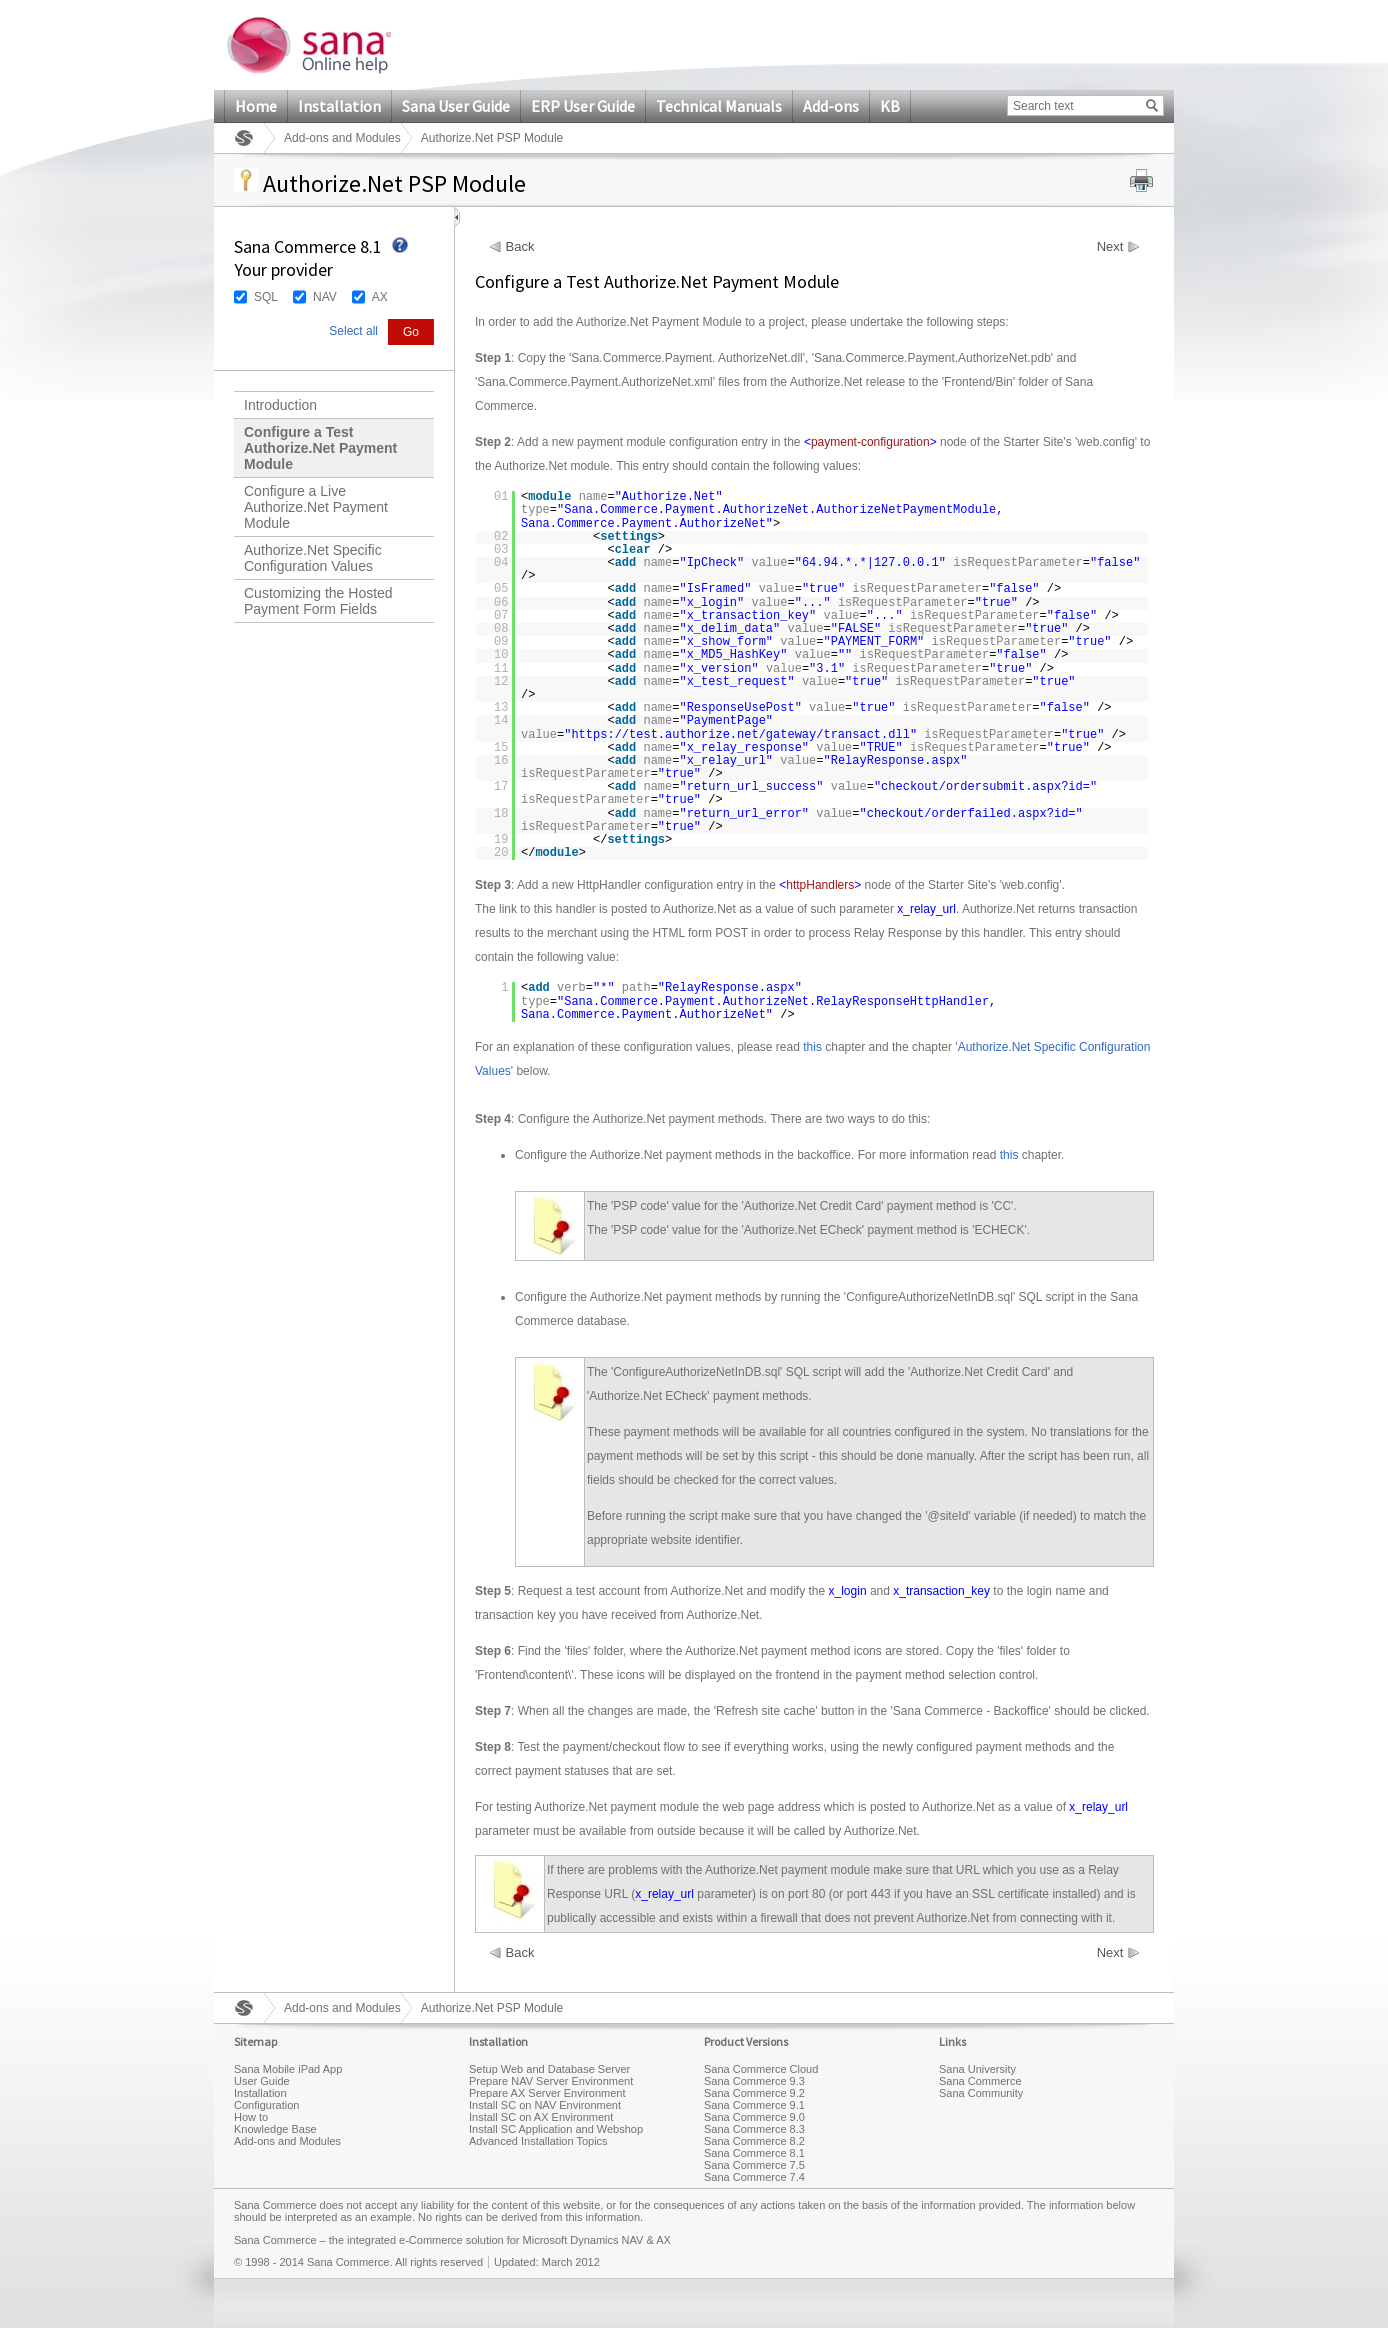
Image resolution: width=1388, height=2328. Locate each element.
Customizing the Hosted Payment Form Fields (318, 601)
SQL (266, 297)
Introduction (280, 405)
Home (256, 106)
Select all (353, 331)
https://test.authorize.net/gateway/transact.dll (740, 735)
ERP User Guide (583, 106)
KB (890, 106)
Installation (339, 106)
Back (520, 247)
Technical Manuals (719, 106)
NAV (325, 297)
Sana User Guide (456, 106)
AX (380, 297)
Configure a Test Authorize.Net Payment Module (320, 448)
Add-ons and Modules (342, 138)
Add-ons (831, 106)
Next (1110, 247)
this (812, 1047)
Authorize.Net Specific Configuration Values (313, 558)
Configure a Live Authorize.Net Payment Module (316, 507)
